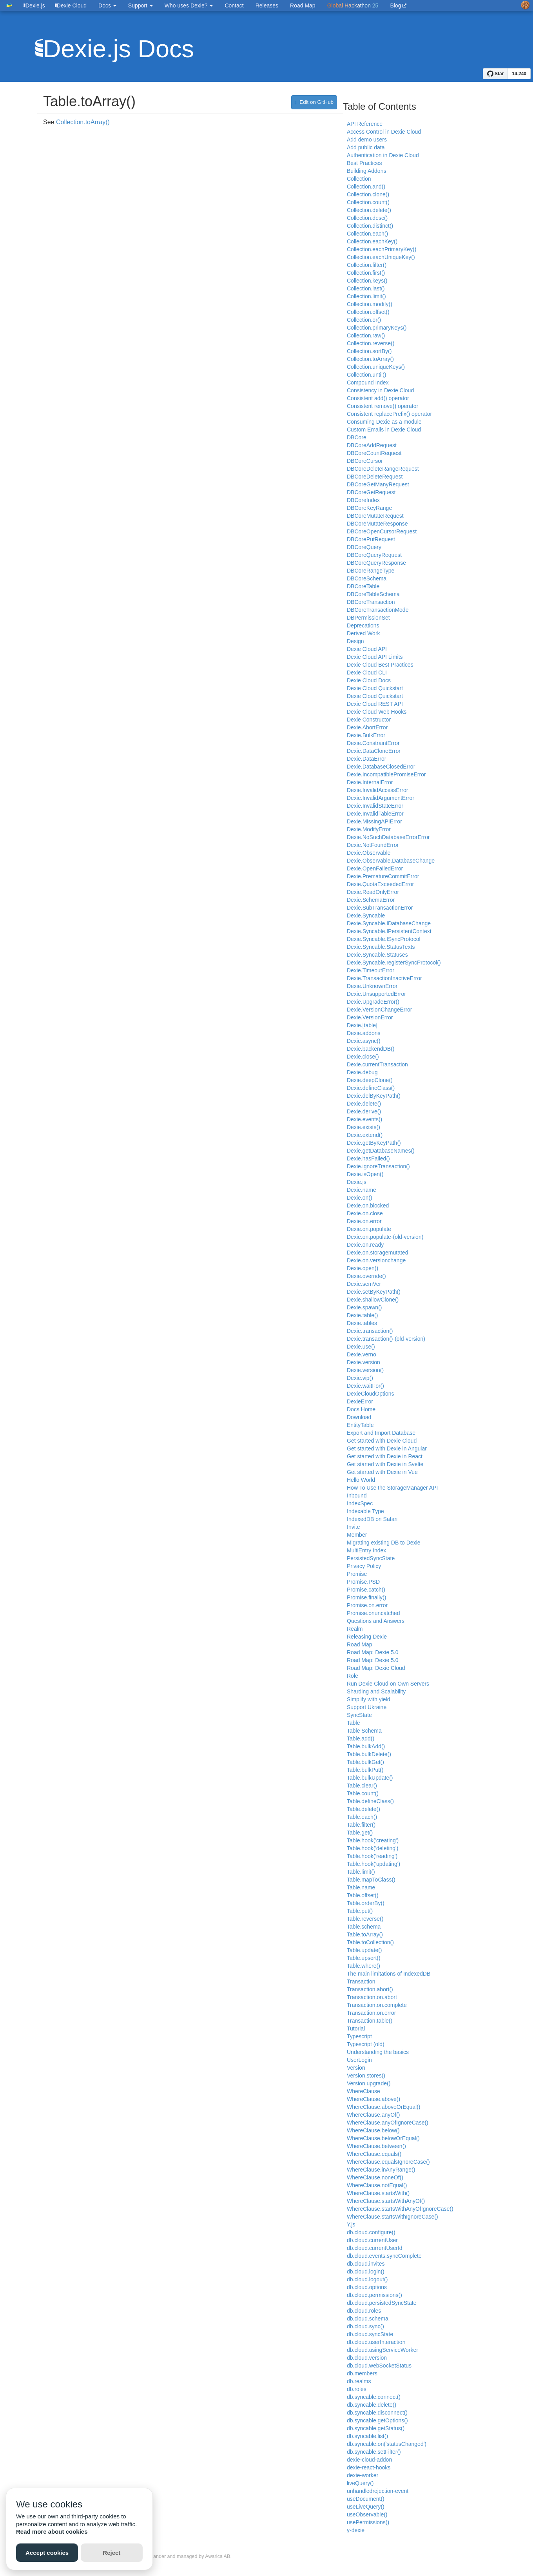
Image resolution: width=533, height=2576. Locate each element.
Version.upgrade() (368, 2083)
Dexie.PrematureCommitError (383, 876)
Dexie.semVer (364, 1284)
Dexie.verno (361, 1354)
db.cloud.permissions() (374, 2295)
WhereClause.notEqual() (377, 2185)
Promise (357, 1574)
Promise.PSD (363, 1582)
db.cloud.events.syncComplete (384, 2256)
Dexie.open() (362, 1268)
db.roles (356, 2389)
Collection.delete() (369, 210)
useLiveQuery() (365, 2506)
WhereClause (363, 2091)
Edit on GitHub (314, 102)
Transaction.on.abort (372, 1997)
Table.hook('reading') (372, 1856)
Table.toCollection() (370, 1942)
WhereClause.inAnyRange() (381, 2169)
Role (352, 1676)
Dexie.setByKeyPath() (374, 1292)
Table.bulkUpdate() (370, 1778)
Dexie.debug (362, 1072)
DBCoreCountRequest (374, 453)
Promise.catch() (366, 1589)
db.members (362, 2373)
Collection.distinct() (370, 226)
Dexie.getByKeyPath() (374, 1143)
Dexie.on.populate (369, 1229)
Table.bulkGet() (365, 1762)
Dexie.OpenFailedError (375, 868)
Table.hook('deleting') (372, 1848)
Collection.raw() (366, 335)
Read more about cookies (52, 2531)
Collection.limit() (366, 296)
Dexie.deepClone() (370, 1080)
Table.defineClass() (370, 1801)
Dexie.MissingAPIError (374, 821)
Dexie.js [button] (34, 5)
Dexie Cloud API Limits (374, 657)
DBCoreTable (363, 586)
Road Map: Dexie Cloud (376, 1668)
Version (356, 2068)
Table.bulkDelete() (369, 1754)
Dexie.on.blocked (368, 1205)
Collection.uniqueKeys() (376, 367)
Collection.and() (366, 186)
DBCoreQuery (364, 547)
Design (355, 641)
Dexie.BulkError (366, 735)
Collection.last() (365, 288)
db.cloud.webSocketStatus (379, 2365)
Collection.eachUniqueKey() (381, 257)
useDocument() (365, 2499)
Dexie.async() (364, 1041)
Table (353, 1723)
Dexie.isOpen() (365, 1174)
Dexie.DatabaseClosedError (381, 766)
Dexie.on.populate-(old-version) (385, 1237)
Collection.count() (368, 202)
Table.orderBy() (365, 1903)
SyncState (359, 1715)
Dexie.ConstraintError (373, 743)
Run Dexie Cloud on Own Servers (388, 1683)
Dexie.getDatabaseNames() (381, 1151)
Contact (234, 5)
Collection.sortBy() (369, 351)
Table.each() (362, 1817)
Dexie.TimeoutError (370, 970)
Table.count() (363, 1793)
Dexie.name (361, 1190)
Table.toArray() (365, 1934)
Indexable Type (365, 1511)
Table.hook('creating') (373, 1840)
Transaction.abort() (370, 1989)
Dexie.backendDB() (370, 1049)
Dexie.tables (362, 1323)
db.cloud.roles (364, 2311)
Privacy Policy (364, 1566)
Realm (355, 1629)
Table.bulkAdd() (366, 1746)
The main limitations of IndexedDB (388, 1974)
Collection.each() (367, 233)
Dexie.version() (365, 1370)
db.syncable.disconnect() (377, 2412)
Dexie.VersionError (370, 1017)
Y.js (351, 2224)
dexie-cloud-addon (369, 2459)
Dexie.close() (363, 1056)
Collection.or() (364, 320)
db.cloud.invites (366, 2264)
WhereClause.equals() (374, 2154)
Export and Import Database (381, 1433)
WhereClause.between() (376, 2146)
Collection (359, 179)
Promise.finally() (366, 1597)
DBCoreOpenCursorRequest (382, 531)
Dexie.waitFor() (365, 1386)
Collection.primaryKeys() (376, 327)
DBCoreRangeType (370, 570)
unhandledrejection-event (377, 2491)
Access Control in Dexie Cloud (384, 132)
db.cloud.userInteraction (376, 2342)
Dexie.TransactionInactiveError (384, 978)
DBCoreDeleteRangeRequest (383, 469)
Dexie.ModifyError (369, 829)
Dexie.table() (362, 1315)
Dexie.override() (366, 1276)
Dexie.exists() (363, 1127)
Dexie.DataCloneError (374, 751)
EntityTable (360, 1425)
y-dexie (355, 2530)
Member (357, 1535)
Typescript (359, 2036)
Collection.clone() (368, 194)
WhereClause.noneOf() (375, 2177)
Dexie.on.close (365, 1213)
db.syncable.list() (367, 2436)
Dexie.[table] (362, 1025)
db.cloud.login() (365, 2271)
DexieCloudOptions (370, 1393)
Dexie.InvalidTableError (375, 813)
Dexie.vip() (360, 1378)
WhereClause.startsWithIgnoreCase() (392, 2216)
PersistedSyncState (371, 1558)
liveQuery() (360, 2483)
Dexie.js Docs (118, 48)
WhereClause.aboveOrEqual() (384, 2107)
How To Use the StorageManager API (392, 1488)
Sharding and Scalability (376, 1691)
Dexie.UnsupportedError (376, 994)
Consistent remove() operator (382, 406)
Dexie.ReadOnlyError (373, 892)
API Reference (365, 124)
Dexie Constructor (369, 719)
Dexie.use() (361, 1346)
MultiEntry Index (366, 1550)
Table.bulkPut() (365, 1770)
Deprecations (363, 625)
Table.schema (364, 1926)
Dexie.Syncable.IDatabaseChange (389, 923)
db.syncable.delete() (371, 2405)
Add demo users (367, 139)
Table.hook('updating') (373, 1864)
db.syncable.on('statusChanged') (386, 2444)
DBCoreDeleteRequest (374, 476)
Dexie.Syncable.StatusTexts (381, 947)
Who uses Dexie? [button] (189, 5)
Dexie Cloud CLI (367, 672)
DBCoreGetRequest (371, 492)
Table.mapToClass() (371, 1879)
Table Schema (364, 1731)
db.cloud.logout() (367, 2279)
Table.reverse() (365, 1919)
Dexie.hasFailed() (368, 1158)
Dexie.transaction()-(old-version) (386, 1339)
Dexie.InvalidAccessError (377, 790)
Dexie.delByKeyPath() (374, 1096)
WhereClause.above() (373, 2099)
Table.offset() (363, 1895)
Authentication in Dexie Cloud (383, 155)
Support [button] (140, 5)
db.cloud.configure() (371, 2232)
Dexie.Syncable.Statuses (377, 955)
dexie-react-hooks (368, 2467)
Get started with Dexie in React (384, 1456)
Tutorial (356, 2028)
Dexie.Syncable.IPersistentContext (389, 931)
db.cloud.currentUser (372, 2240)
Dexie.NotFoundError (373, 845)
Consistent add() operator (378, 398)
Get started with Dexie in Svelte (385, 1464)
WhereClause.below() (373, 2130)
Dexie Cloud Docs (369, 680)
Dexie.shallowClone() (373, 1299)
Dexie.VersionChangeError (379, 1009)
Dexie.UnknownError (372, 986)
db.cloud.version (367, 2358)
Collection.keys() (367, 280)
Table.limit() (361, 1872)
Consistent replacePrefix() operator (389, 414)
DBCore (356, 437)
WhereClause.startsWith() (378, 2193)
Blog (396, 5)
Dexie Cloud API (367, 649)
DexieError (360, 1401)
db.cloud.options (367, 2287)
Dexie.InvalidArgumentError (380, 798)
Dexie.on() (359, 1198)
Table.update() (364, 1950)
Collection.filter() (366, 265)
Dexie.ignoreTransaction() (378, 1166)
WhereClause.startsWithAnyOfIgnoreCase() (400, 2209)
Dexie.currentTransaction (377, 1064)
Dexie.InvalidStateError (375, 806)
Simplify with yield (368, 1699)
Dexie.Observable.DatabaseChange (391, 860)
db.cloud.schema (367, 2318)
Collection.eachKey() (372, 241)
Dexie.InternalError (370, 782)
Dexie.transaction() (370, 1331)
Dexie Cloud (71, 5)
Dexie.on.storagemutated (377, 1252)
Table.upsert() (364, 1958)
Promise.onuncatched (373, 1613)
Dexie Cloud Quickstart (375, 688)
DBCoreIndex (363, 500)
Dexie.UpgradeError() (373, 1002)
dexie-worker (362, 2475)
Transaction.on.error (371, 2013)
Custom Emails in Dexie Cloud (384, 429)
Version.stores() (366, 2075)
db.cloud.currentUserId (374, 2248)
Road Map (302, 5)
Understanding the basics (378, 2052)
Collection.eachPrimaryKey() (381, 249)
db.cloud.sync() (365, 2326)
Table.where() (363, 1966)
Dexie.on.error (364, 1221)
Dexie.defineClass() (371, 1088)
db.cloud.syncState (370, 2334)
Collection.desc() (367, 218)
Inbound (357, 1495)
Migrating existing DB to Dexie (384, 1542)
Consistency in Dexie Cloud (380, 390)
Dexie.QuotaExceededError (380, 884)
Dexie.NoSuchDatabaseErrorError (388, 837)
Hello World (361, 1480)
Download (359, 1417)
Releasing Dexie (367, 1636)
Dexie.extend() (365, 1135)
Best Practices (364, 163)
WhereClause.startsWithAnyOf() (386, 2201)
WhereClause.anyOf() (373, 2115)
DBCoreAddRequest (372, 445)
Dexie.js (356, 1182)
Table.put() (360, 1911)
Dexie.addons (364, 1033)
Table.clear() (362, 1785)
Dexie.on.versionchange (376, 1260)
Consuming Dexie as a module (384, 422)
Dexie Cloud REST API (375, 704)
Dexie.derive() (364, 1111)
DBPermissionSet (368, 618)
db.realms (359, 2381)
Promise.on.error (367, 1605)
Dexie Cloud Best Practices (380, 665)
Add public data (366, 147)
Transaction (361, 1981)
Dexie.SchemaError (371, 900)
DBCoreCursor (365, 461)
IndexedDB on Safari (372, 1519)
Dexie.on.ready (365, 1245)
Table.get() (360, 1832)
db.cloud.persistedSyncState (381, 2303)
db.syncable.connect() (374, 2397)
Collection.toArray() (83, 122)
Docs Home (361, 1409)
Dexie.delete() (364, 1103)
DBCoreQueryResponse (376, 563)
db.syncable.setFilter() (374, 2452)
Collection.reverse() (370, 343)
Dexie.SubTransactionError (380, 908)
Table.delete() (363, 1809)
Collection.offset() (368, 312)
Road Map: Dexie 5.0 (373, 1652)
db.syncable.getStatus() (375, 2428)
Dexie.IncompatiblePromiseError (386, 774)
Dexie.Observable (368, 853)
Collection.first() (366, 273)
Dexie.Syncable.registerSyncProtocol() (394, 962)
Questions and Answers (375, 1621)
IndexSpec (360, 1503)
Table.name (361, 1887)
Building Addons (366, 171)
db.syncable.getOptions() (377, 2420)
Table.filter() (361, 1825)
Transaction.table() (369, 2021)
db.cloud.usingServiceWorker (382, 2350)
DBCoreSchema (366, 578)
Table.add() (360, 1738)
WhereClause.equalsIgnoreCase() (388, 2162)
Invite (353, 1527)
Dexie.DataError (366, 759)
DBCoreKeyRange (369, 508)
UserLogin (359, 2060)
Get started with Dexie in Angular (387, 1448)
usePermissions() (368, 2522)
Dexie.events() (364, 1119)
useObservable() (367, 2514)
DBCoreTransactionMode (377, 610)
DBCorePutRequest (371, 539)
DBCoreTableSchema (373, 594)
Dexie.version (363, 1362)
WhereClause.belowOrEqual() (383, 2138)
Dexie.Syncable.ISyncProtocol (384, 939)
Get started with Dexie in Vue (382, 1472)
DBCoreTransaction (371, 602)
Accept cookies (47, 2552)
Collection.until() (366, 375)
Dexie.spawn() (364, 1307)
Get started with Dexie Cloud (382, 1441)
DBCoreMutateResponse (377, 523)
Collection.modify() (369, 304)
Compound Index (368, 382)
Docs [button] (107, 5)
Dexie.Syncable (366, 915)
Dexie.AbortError (367, 727)
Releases (267, 5)
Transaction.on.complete (377, 2005)
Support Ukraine (366, 1707)
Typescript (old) (365, 2044)
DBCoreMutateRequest (375, 516)
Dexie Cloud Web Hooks (376, 712)
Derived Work (363, 633)
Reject (111, 2552)
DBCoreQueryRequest (374, 555)
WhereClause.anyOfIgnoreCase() (387, 2122)
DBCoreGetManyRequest (378, 484)
